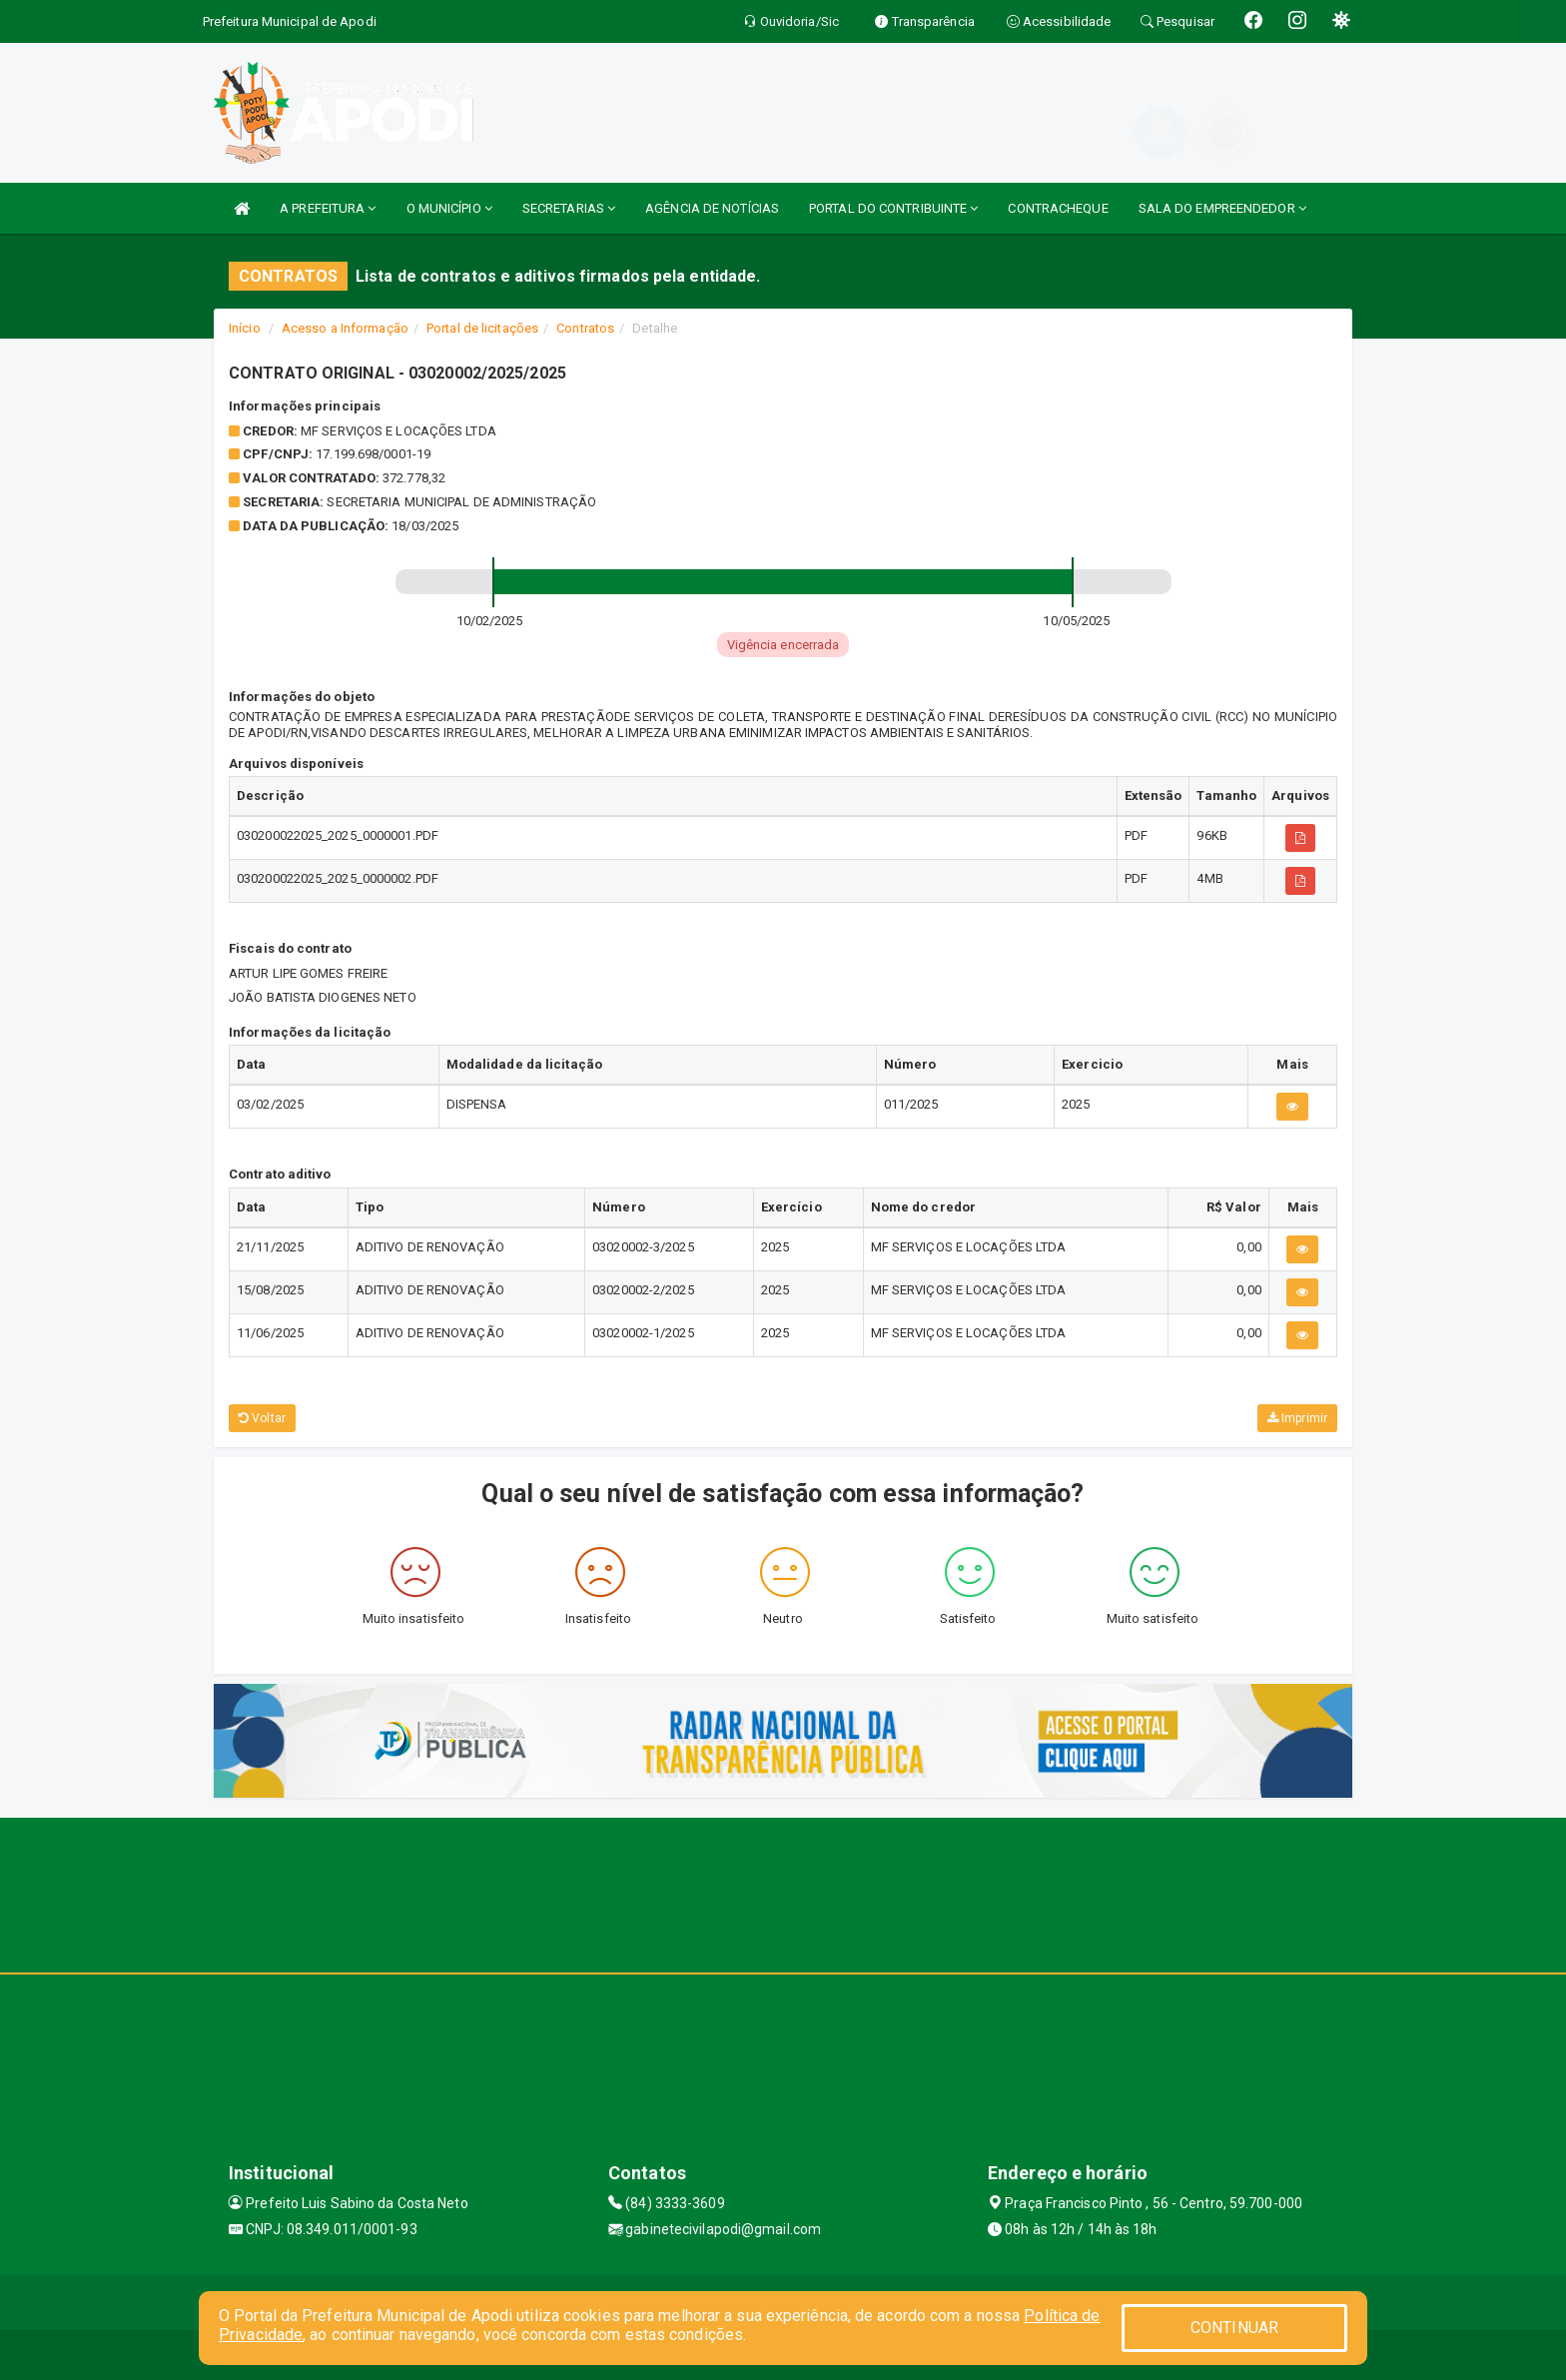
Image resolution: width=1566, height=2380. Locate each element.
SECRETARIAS (568, 208)
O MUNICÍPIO (449, 208)
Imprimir (1297, 1418)
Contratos (585, 328)
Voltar (262, 1418)
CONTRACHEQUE (1058, 208)
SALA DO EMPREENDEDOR (1222, 208)
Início (245, 328)
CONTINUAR (1234, 2327)
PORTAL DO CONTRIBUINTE (893, 208)
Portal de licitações (482, 328)
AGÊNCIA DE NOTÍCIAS (712, 208)
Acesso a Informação (345, 328)
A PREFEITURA (328, 208)
